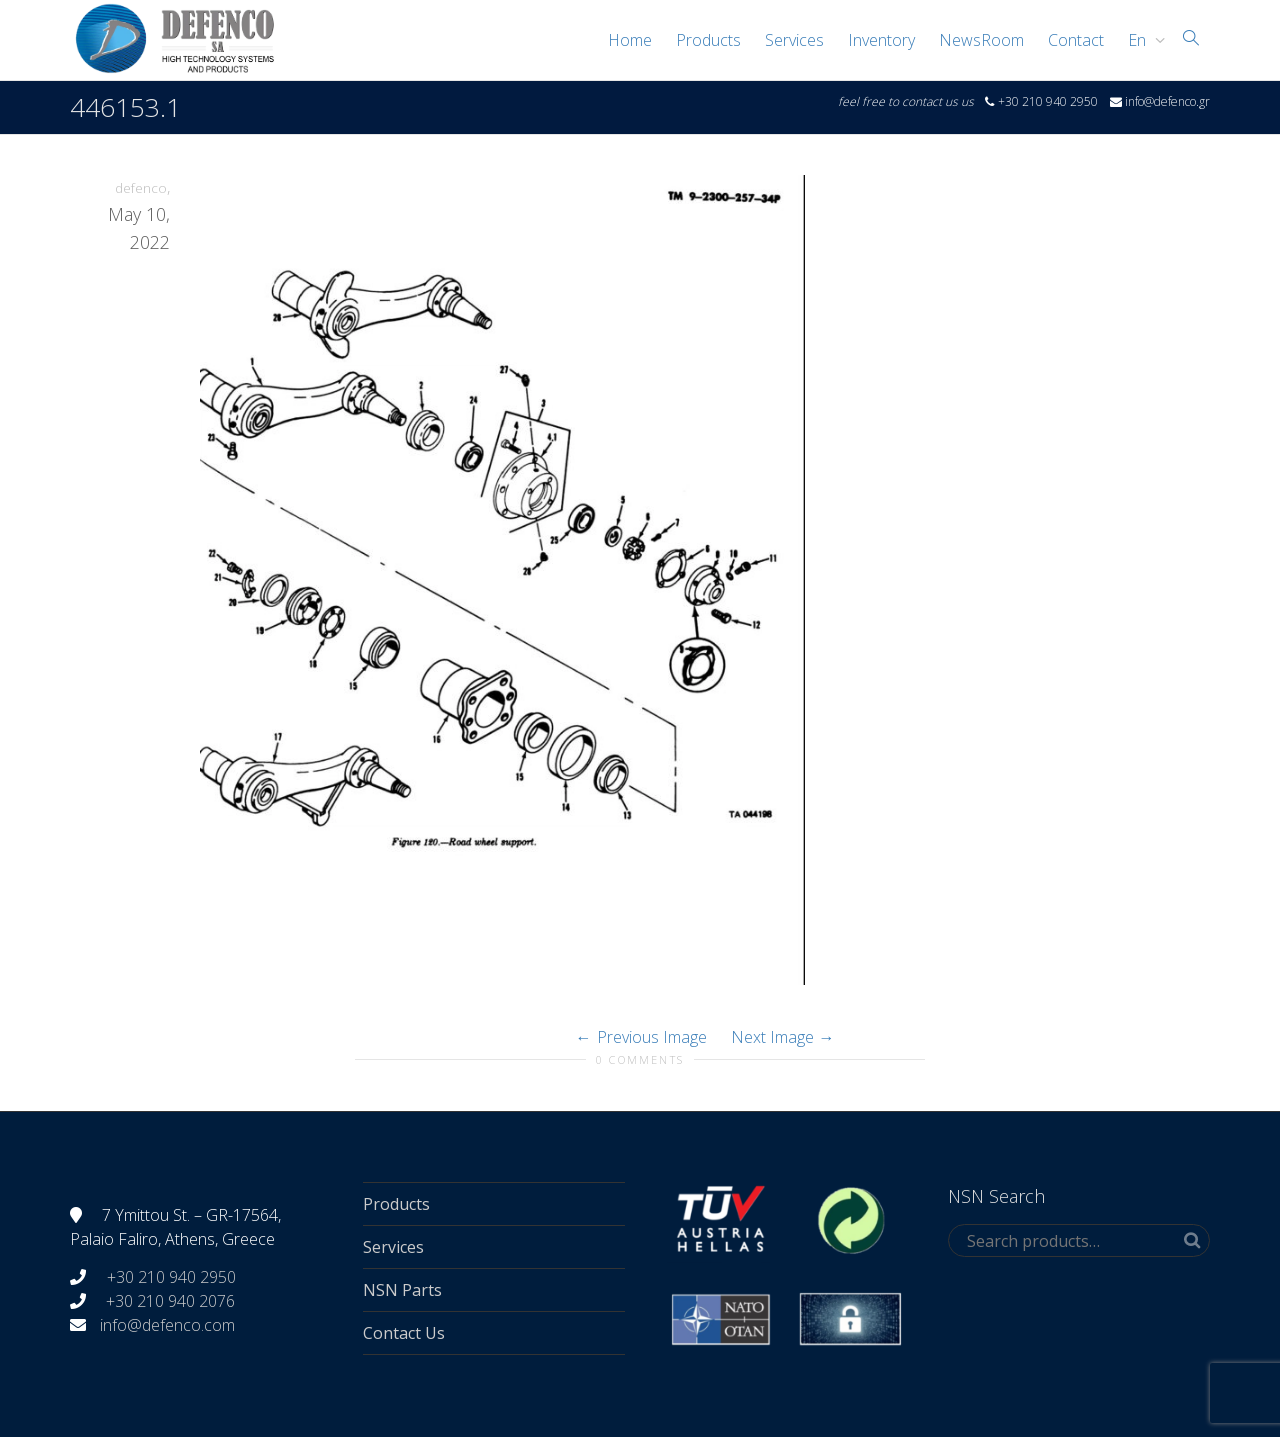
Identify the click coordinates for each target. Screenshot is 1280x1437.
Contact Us (404, 1333)
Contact (1076, 40)
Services (794, 40)
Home (630, 40)
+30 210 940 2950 (169, 1277)
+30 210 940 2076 (170, 1301)
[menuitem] (1141, 40)
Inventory (881, 40)
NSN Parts (402, 1290)
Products (708, 40)
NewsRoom (981, 40)
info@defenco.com (167, 1325)
